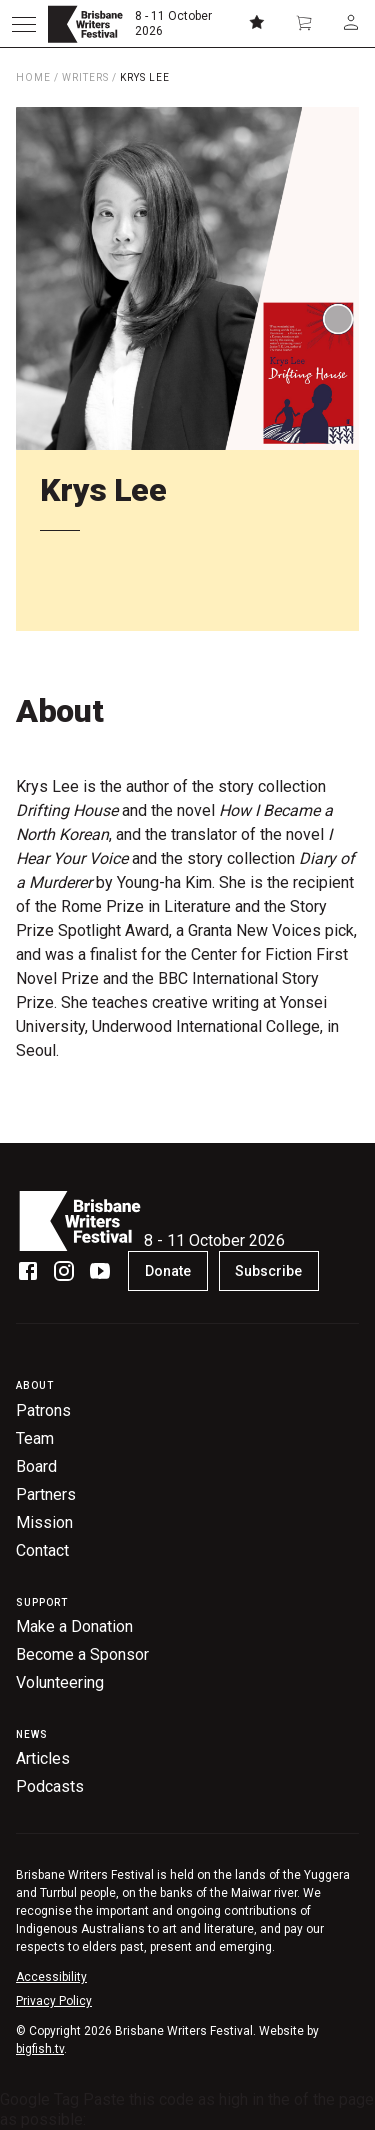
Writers (85, 77)
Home (33, 77)
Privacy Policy (54, 2001)
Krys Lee (145, 77)
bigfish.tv (40, 2049)
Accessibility (51, 1977)
